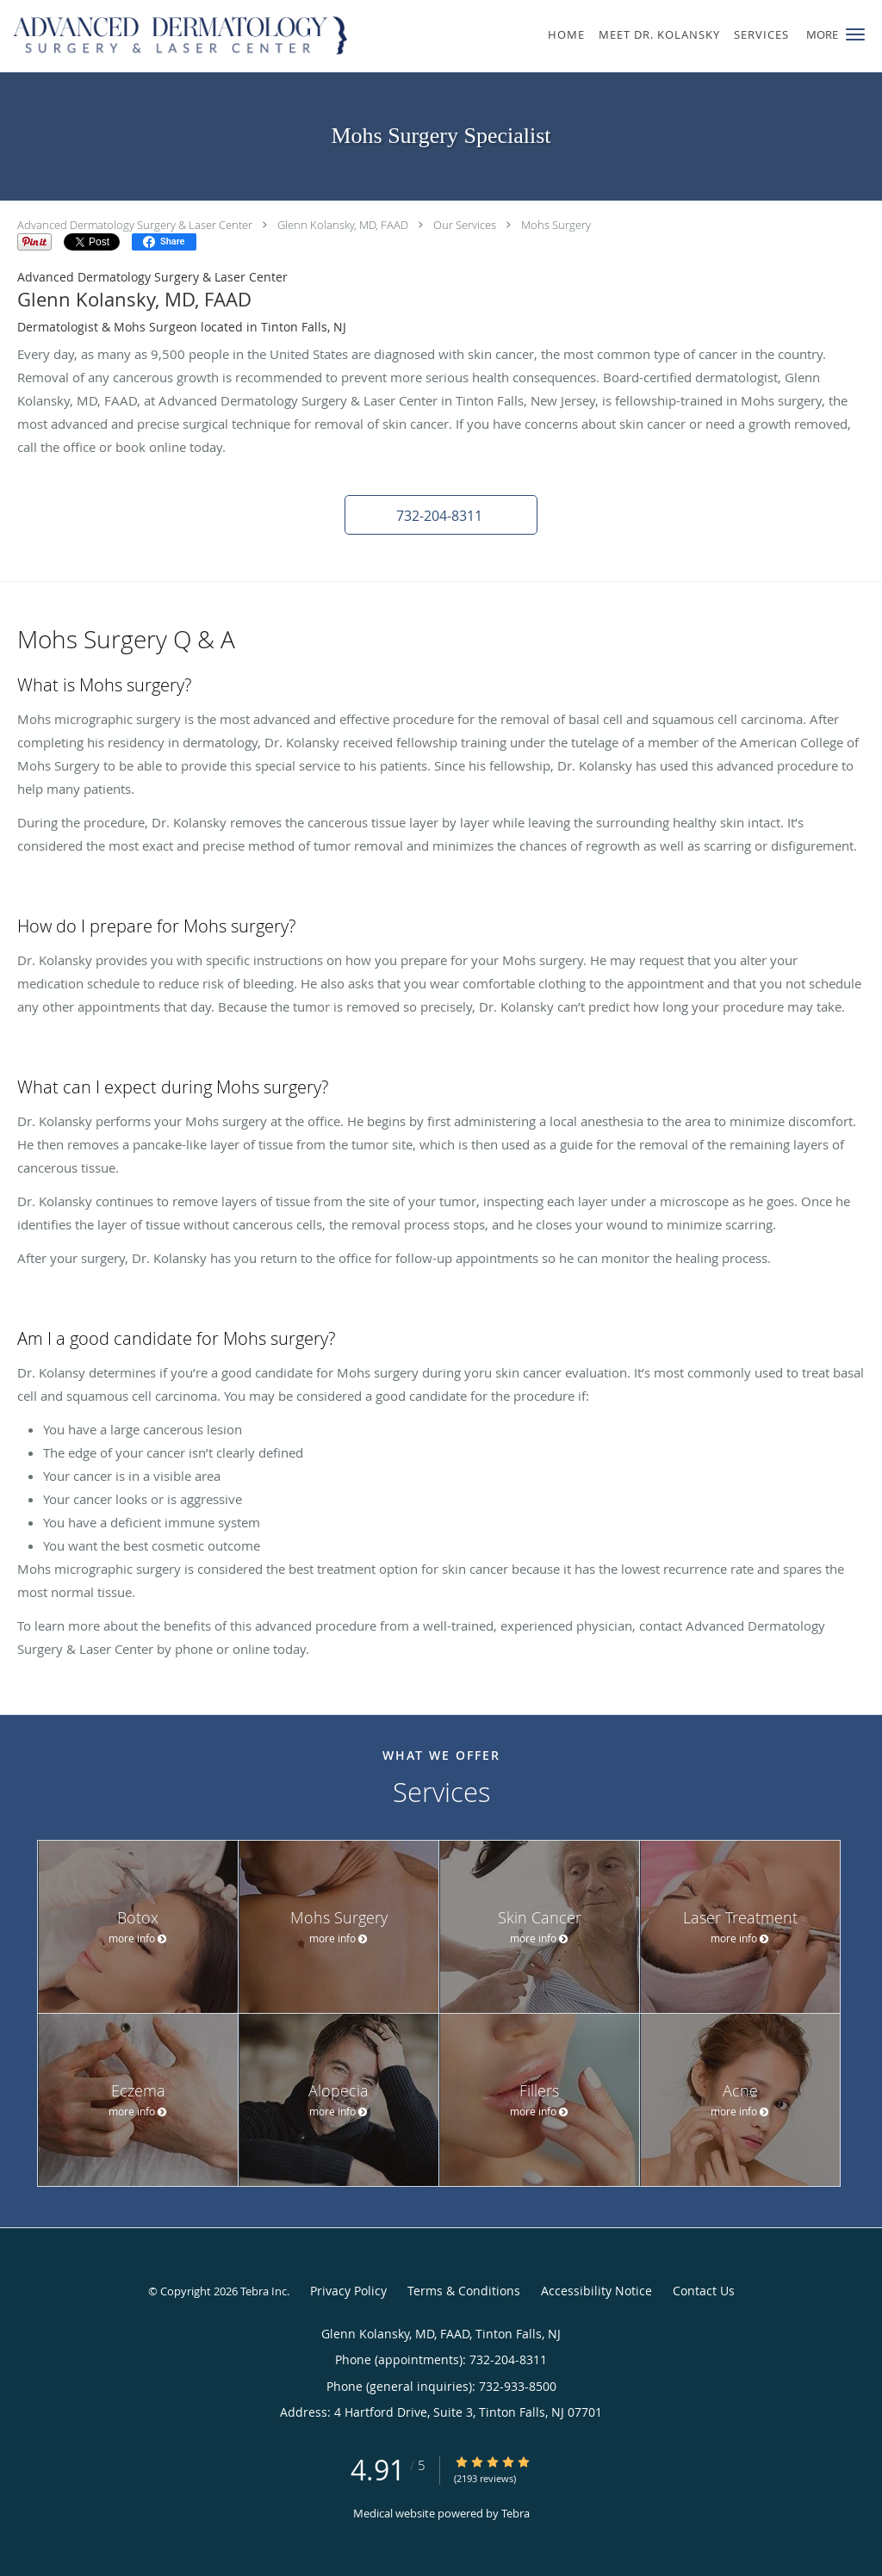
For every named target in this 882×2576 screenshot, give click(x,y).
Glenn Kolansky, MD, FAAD (342, 224)
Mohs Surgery (556, 224)
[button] (855, 34)
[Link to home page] (177, 36)
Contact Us (704, 2290)
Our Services (464, 224)
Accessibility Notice (596, 2290)
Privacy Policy (348, 2290)
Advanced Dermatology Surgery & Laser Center (134, 224)
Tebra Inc (263, 2291)
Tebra (515, 2513)
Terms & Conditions (463, 2290)
